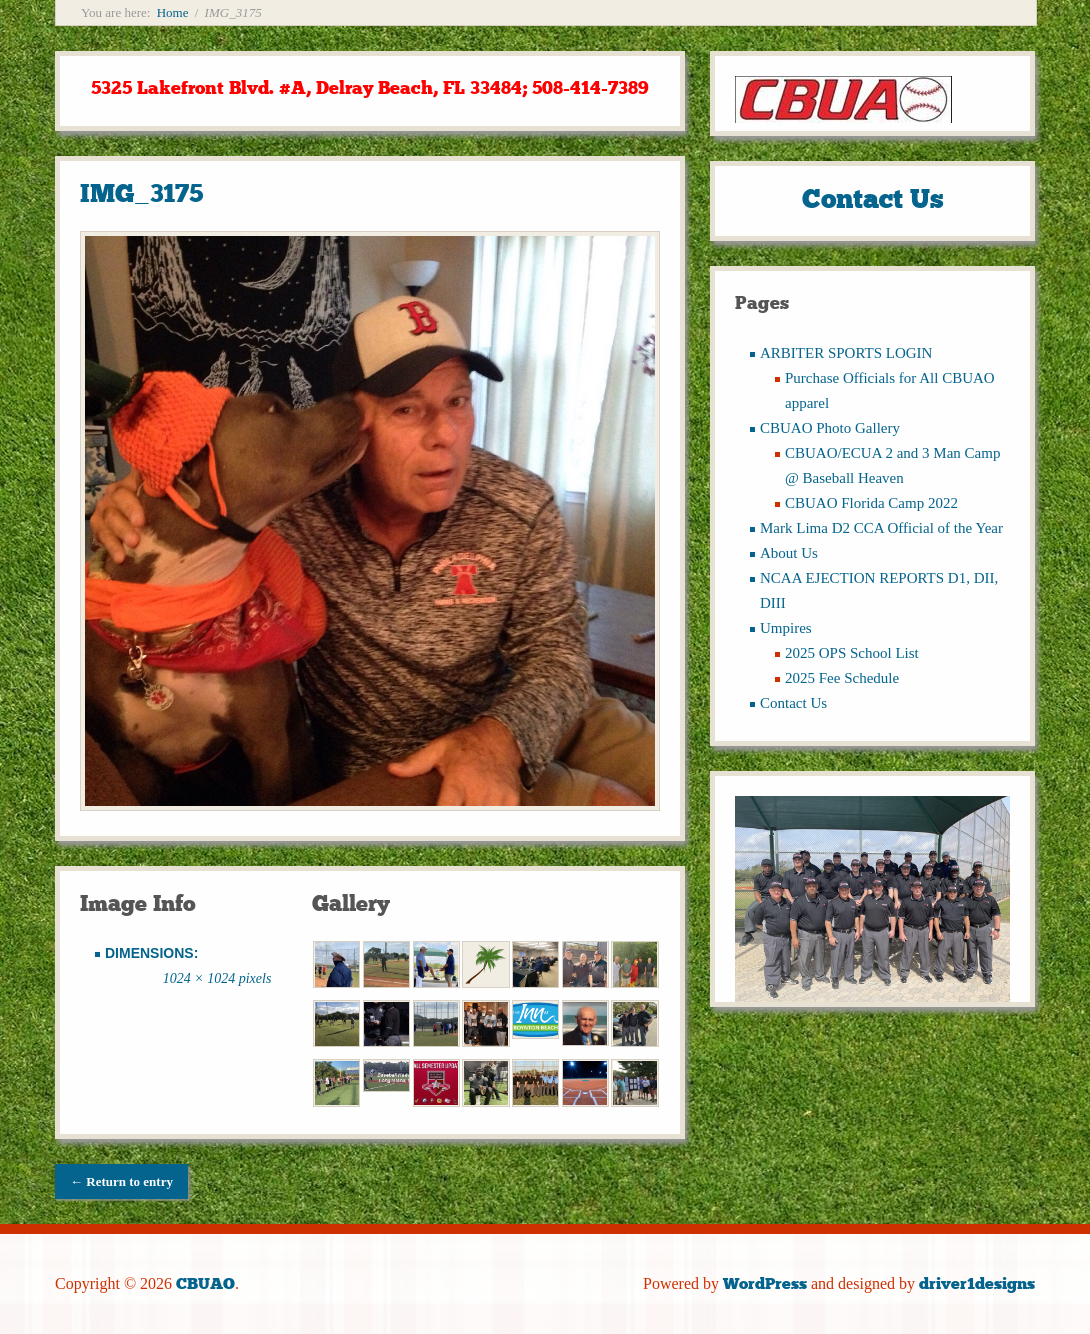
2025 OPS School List (852, 653)
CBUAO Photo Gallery (830, 428)
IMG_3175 (141, 193)
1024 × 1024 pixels (217, 978)
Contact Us (793, 703)
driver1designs (977, 1283)
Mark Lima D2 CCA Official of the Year (881, 528)
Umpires (786, 628)
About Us (789, 553)
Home (173, 12)
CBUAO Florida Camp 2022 (871, 503)
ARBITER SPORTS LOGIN (846, 353)
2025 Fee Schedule (842, 678)
